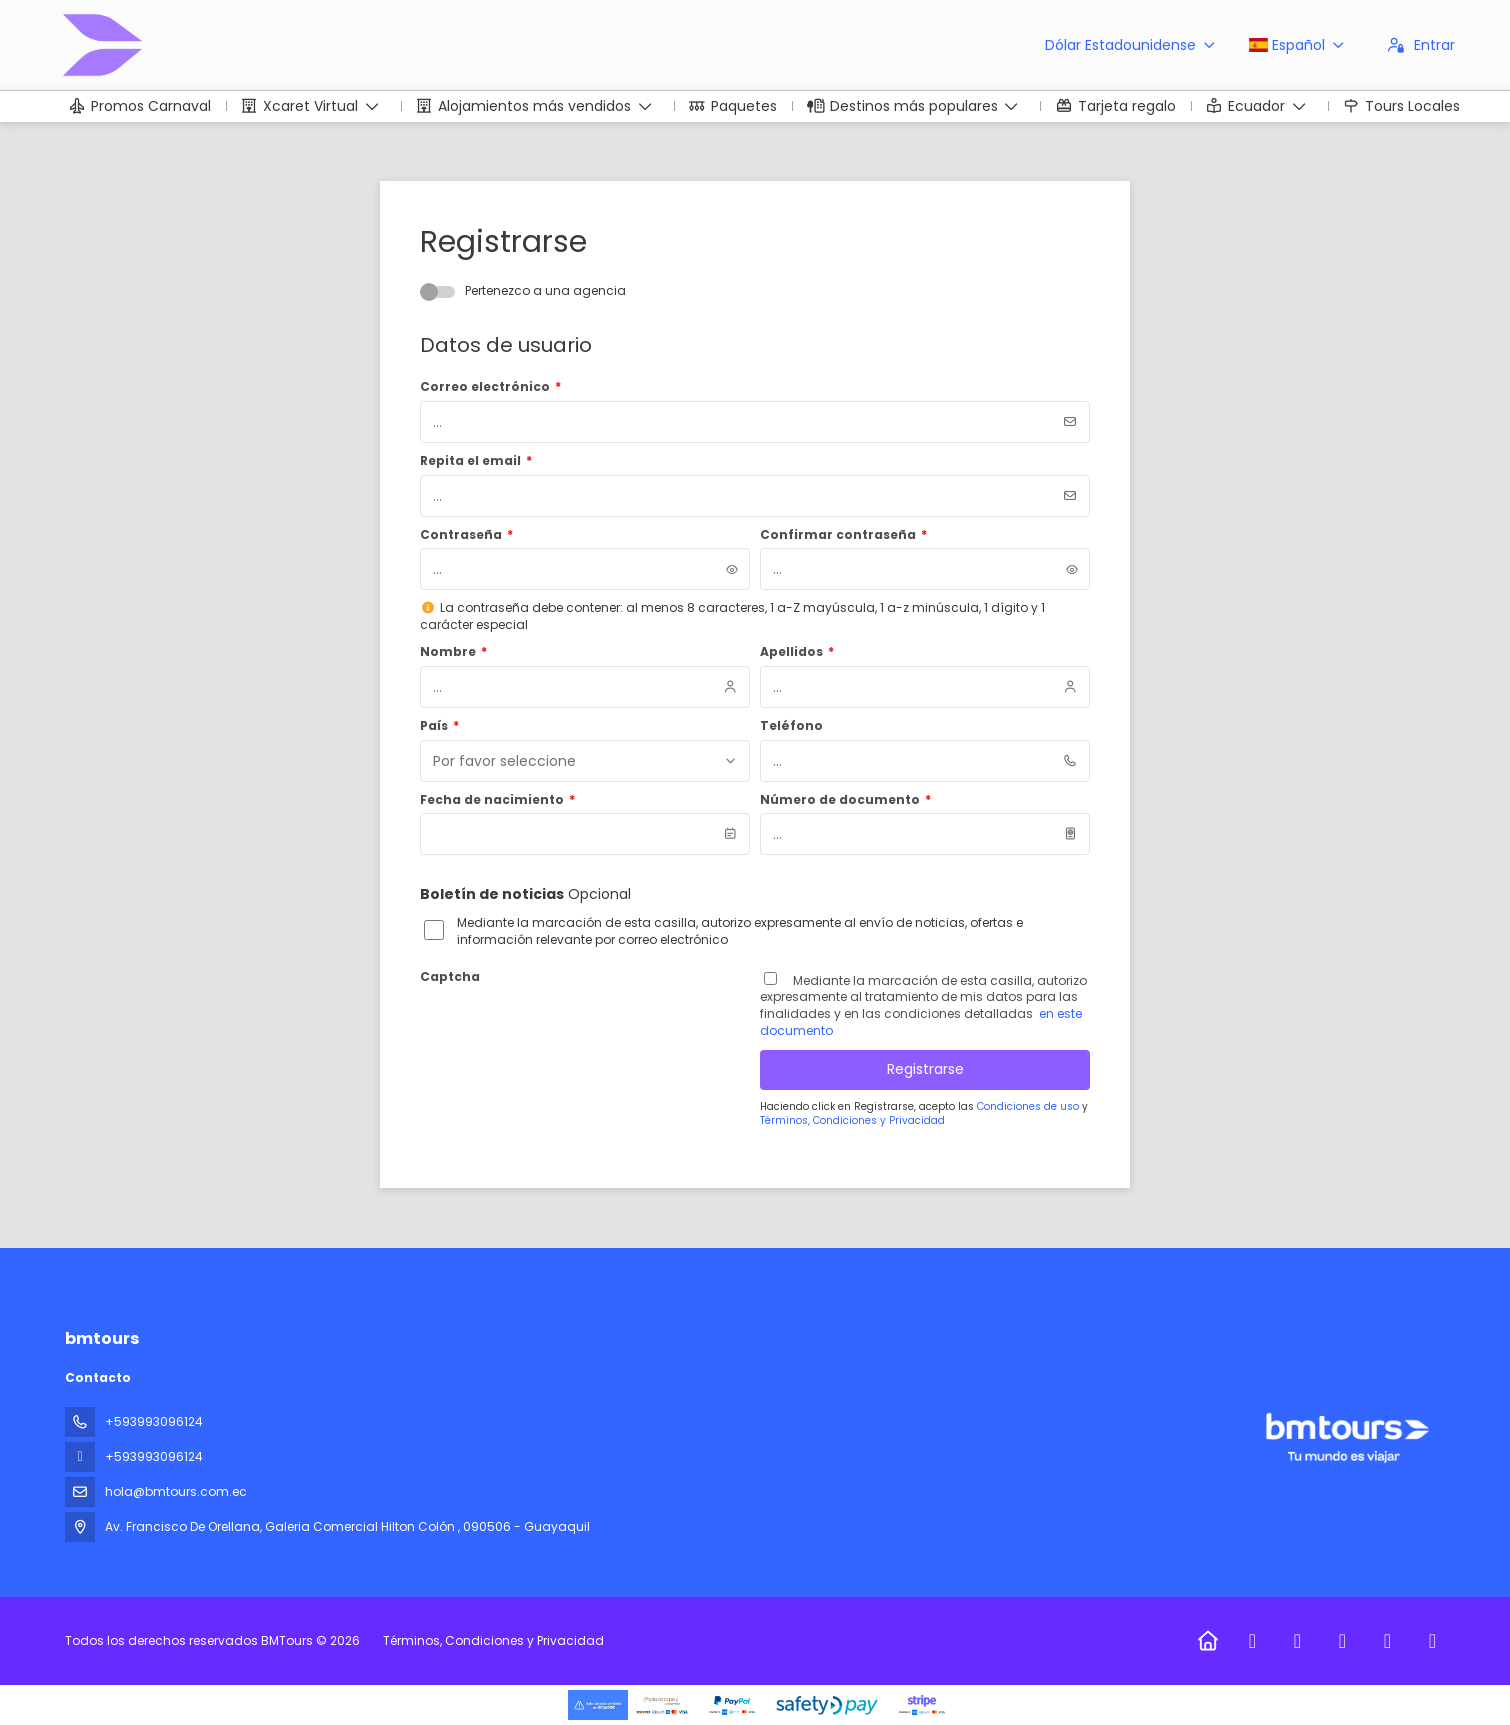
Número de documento (845, 800)
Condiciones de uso (1029, 1106)
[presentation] (572, 1029)
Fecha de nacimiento (497, 800)
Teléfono (791, 726)
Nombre (453, 652)
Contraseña (466, 535)
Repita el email (476, 461)
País (439, 726)
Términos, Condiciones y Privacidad (852, 1120)
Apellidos (797, 652)
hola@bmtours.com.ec (176, 1491)
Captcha (450, 977)
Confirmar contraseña (843, 535)
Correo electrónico (490, 387)
